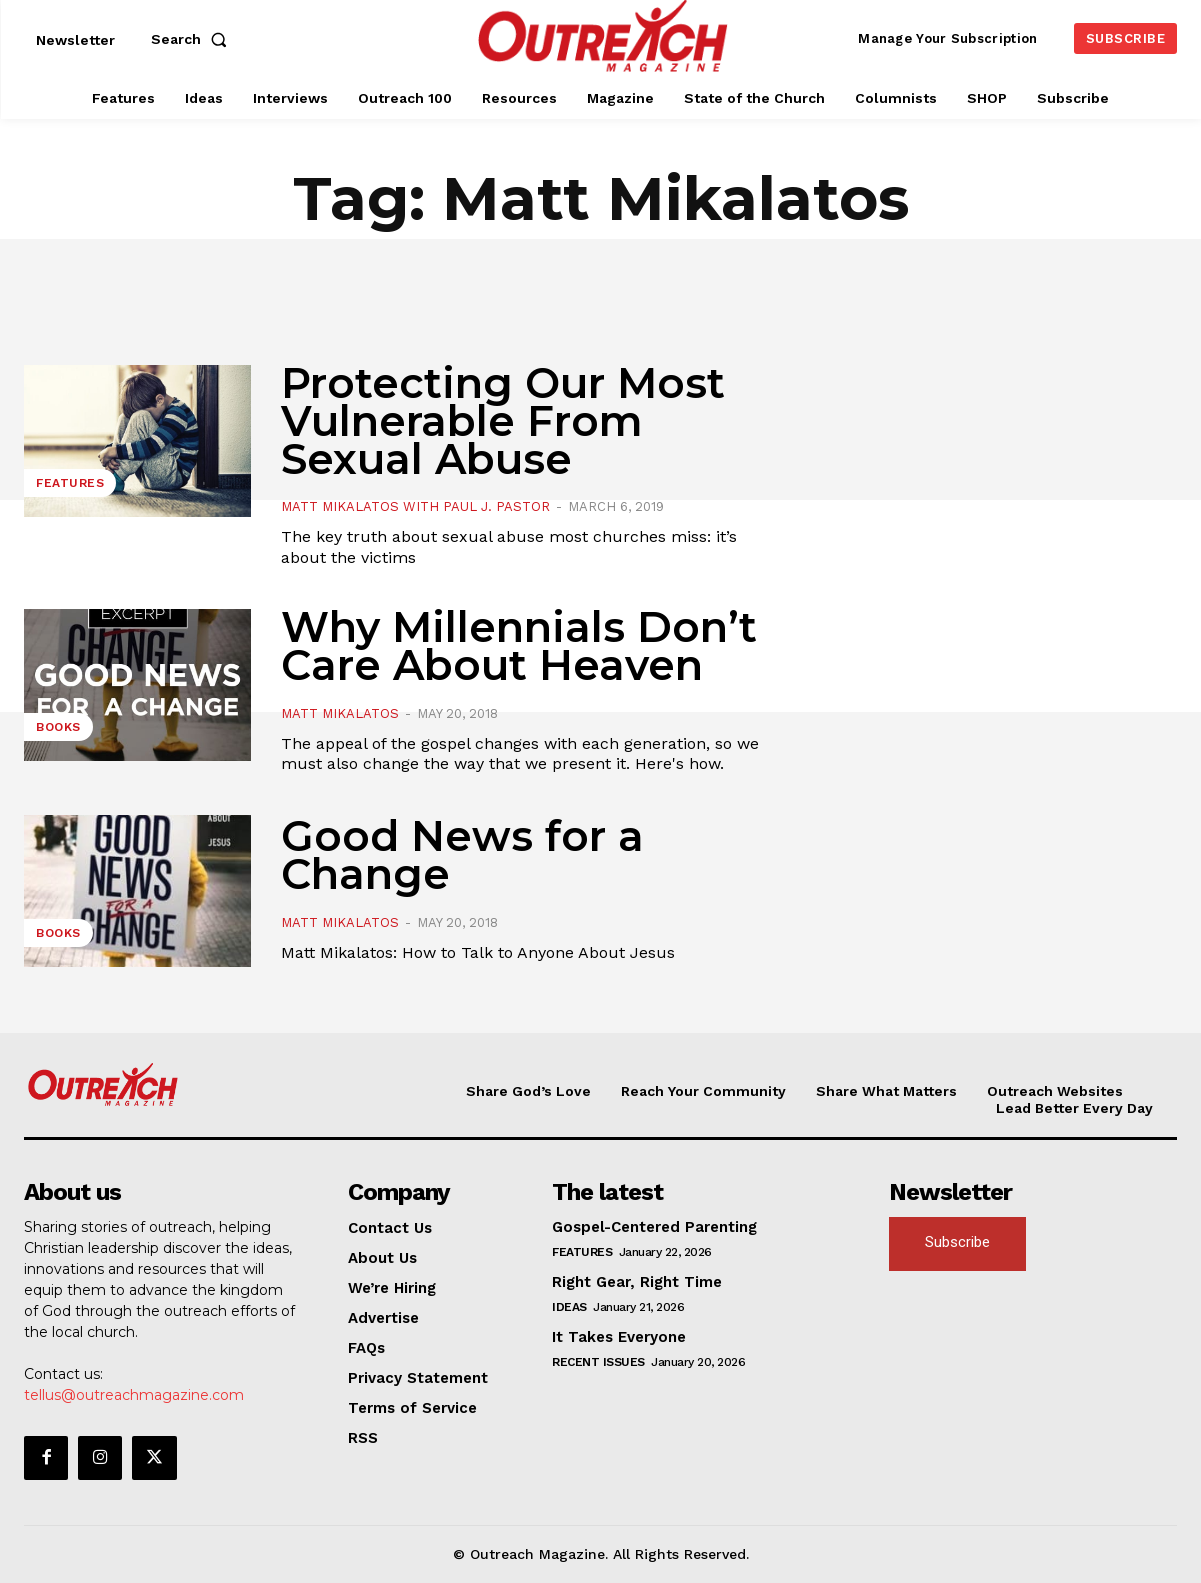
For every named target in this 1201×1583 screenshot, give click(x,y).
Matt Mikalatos (340, 713)
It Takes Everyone (619, 1337)
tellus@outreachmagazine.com (134, 1395)
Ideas (569, 1307)
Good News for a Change (462, 855)
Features (70, 483)
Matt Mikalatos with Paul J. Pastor (415, 506)
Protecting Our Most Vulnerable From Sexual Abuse (503, 421)
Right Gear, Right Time (637, 1282)
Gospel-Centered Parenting (654, 1227)
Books (58, 727)
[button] (193, 39)
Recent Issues (598, 1362)
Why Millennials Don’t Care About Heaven (519, 646)
